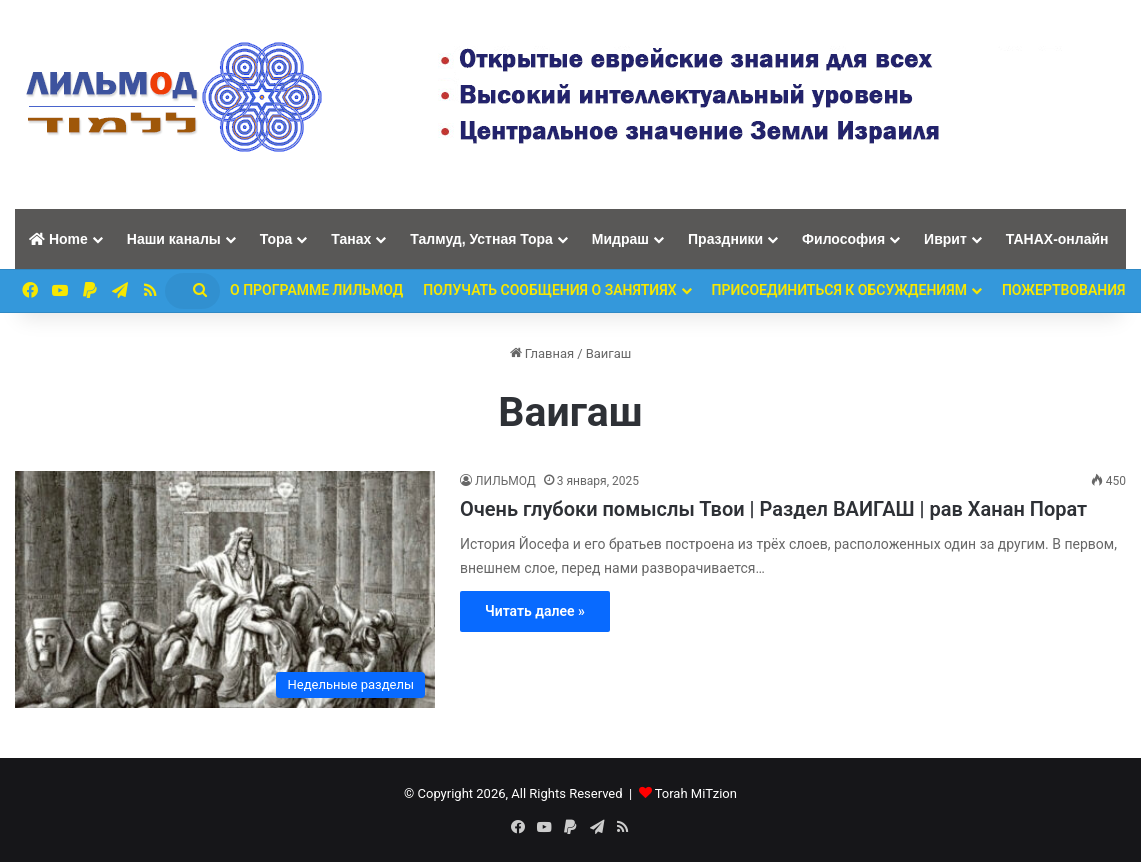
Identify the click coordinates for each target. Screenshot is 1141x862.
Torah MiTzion (696, 793)
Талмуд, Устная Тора (481, 239)
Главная (542, 353)
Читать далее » (535, 611)
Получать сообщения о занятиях (549, 290)
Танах (351, 239)
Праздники (725, 239)
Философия (843, 239)
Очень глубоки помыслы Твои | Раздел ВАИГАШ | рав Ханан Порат (773, 509)
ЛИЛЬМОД (505, 481)
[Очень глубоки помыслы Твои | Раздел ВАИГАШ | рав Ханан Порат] (225, 589)
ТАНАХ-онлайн (1057, 239)
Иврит (945, 239)
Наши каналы (174, 239)
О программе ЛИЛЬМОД (316, 290)
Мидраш (620, 239)
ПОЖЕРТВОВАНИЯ (1064, 290)
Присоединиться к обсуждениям (839, 290)
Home (58, 239)
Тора (276, 239)
